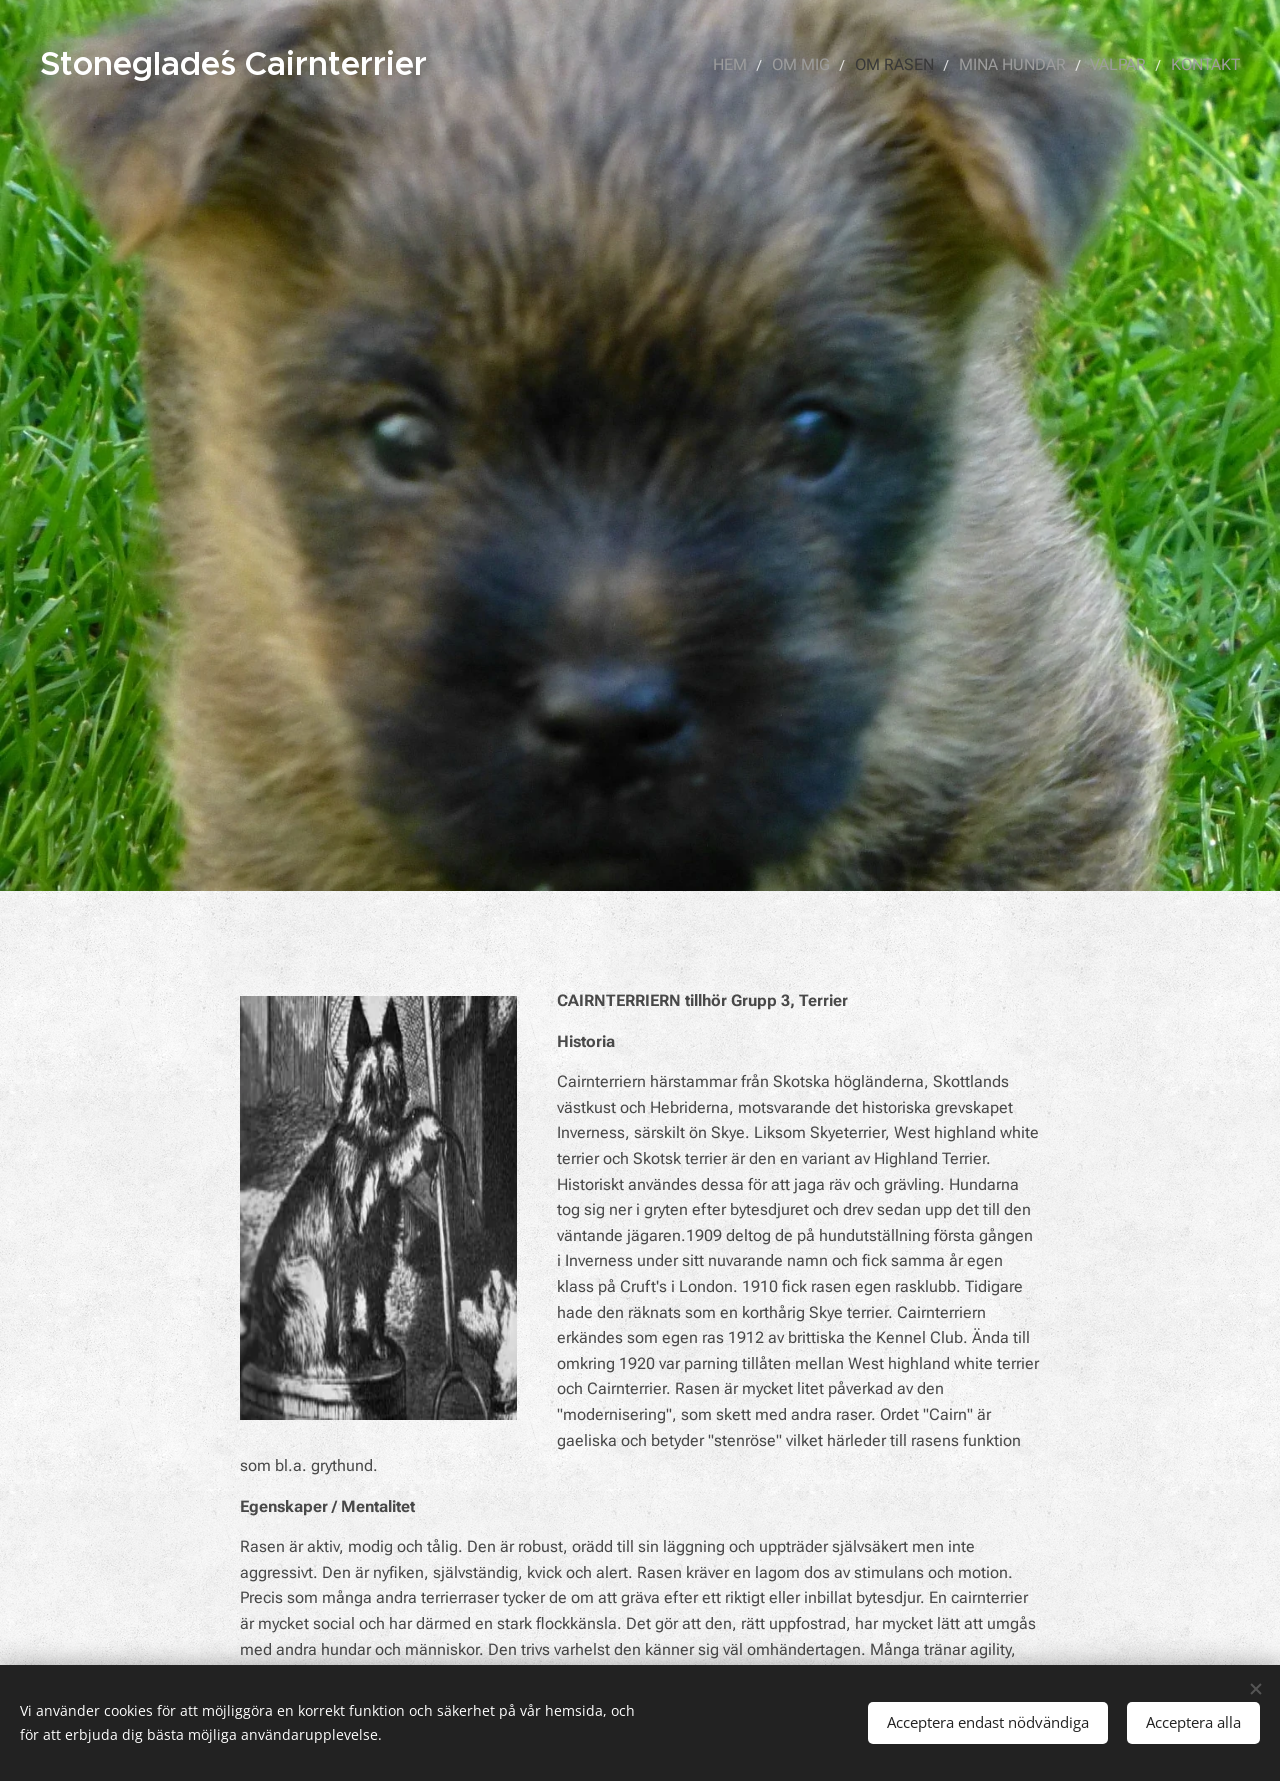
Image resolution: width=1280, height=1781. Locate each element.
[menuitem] (751, 65)
